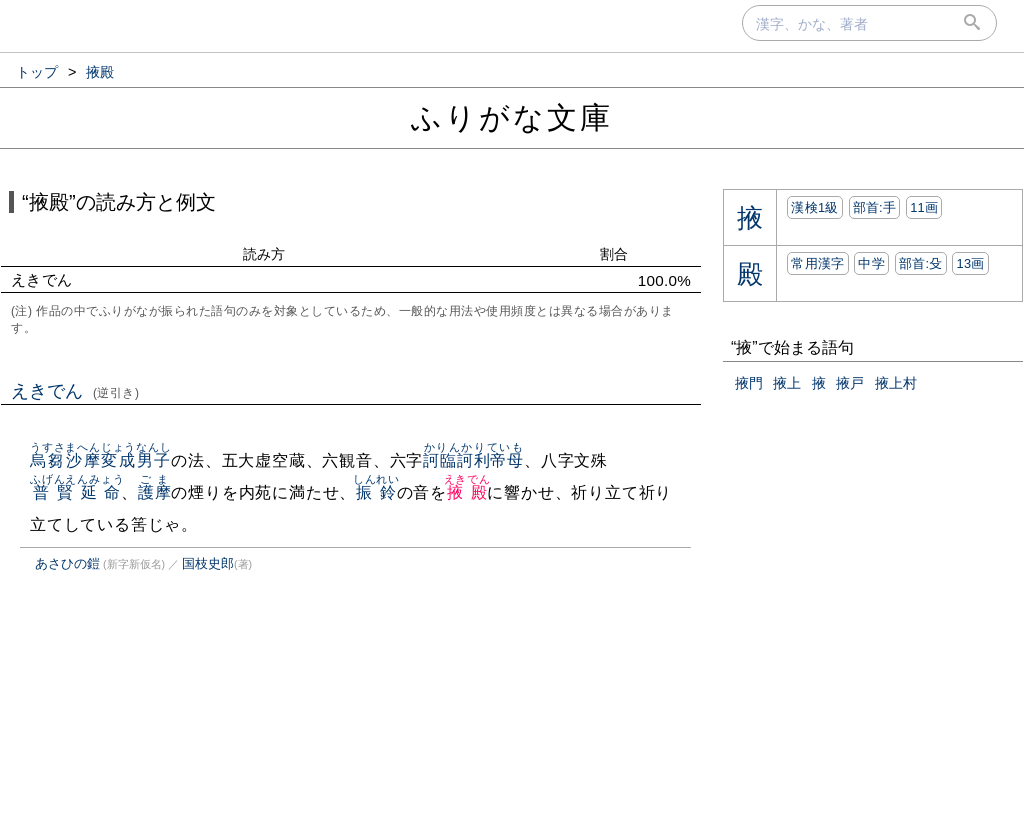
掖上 (787, 383)
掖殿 (467, 492)
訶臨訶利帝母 (473, 460)
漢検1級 (814, 207)
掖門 (749, 383)
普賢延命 (77, 492)
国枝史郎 (208, 563)
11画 (924, 207)
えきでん (75, 391)
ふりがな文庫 (512, 117)
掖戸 (850, 383)
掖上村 (896, 383)
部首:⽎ (921, 263)
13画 (970, 263)
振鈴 (376, 492)
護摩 (155, 492)
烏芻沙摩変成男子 (101, 460)
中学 (871, 263)
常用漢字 (817, 263)
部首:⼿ (875, 207)
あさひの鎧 (67, 563)
